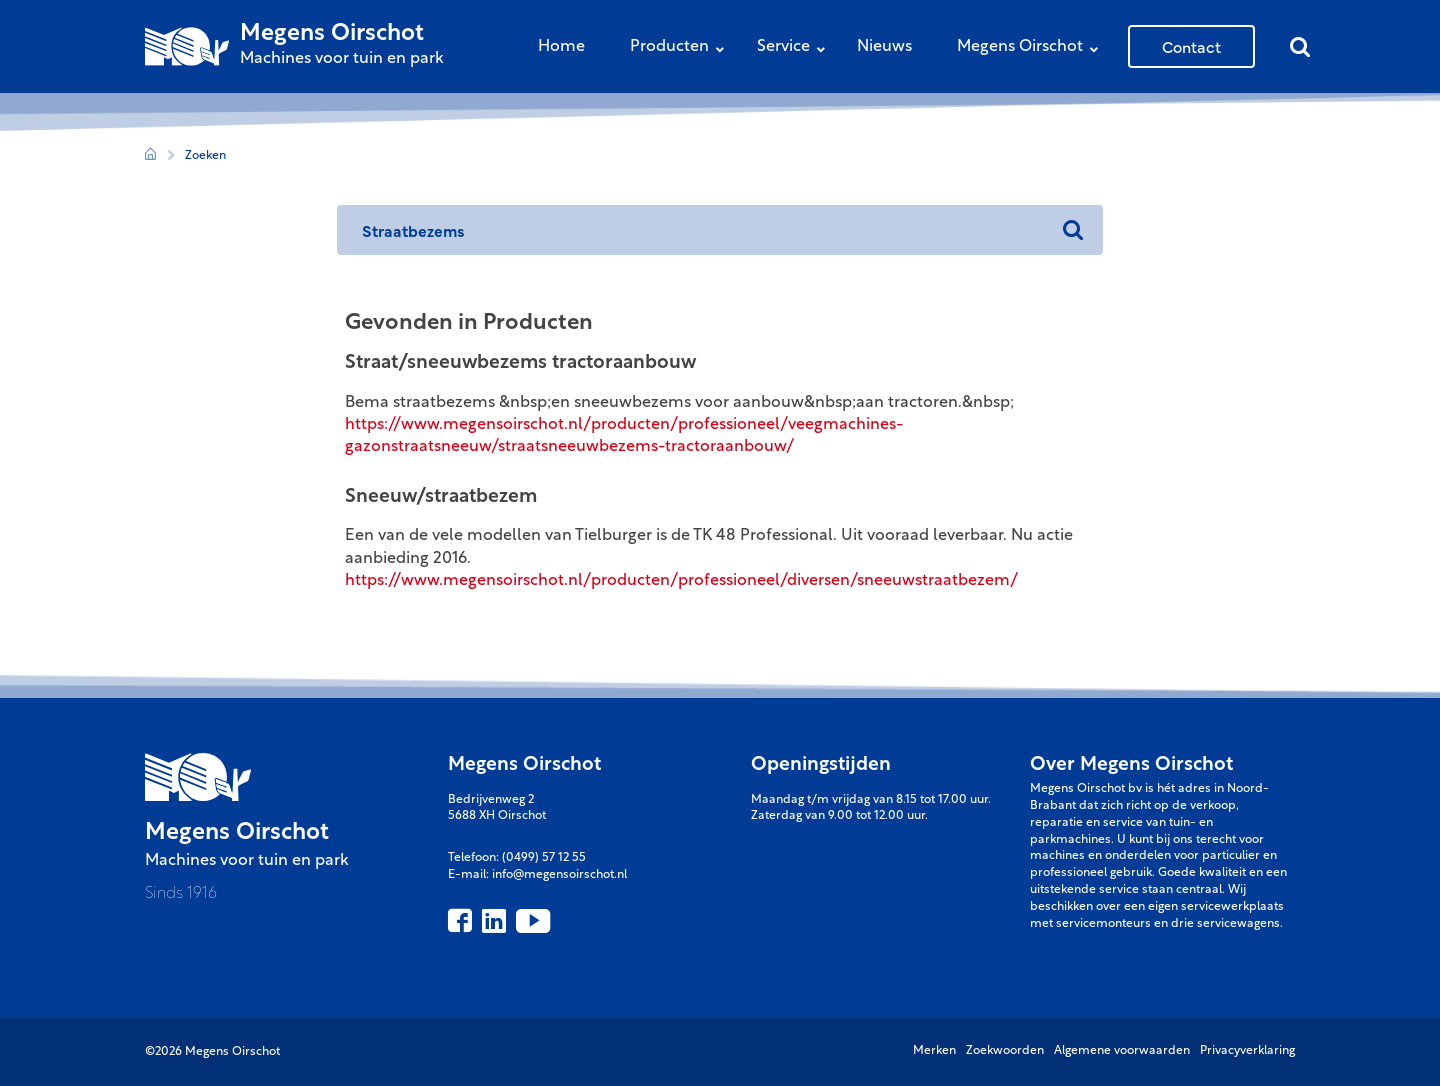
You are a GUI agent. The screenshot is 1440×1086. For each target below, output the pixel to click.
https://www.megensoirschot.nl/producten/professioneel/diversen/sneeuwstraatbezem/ (681, 581)
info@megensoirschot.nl (559, 875)
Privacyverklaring (1247, 1051)
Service (796, 48)
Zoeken (205, 156)
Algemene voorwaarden (1122, 1051)
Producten (682, 48)
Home (561, 47)
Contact (1191, 46)
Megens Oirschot (1032, 48)
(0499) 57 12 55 (544, 858)
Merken (934, 1051)
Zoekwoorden (1005, 1051)
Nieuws (884, 47)
